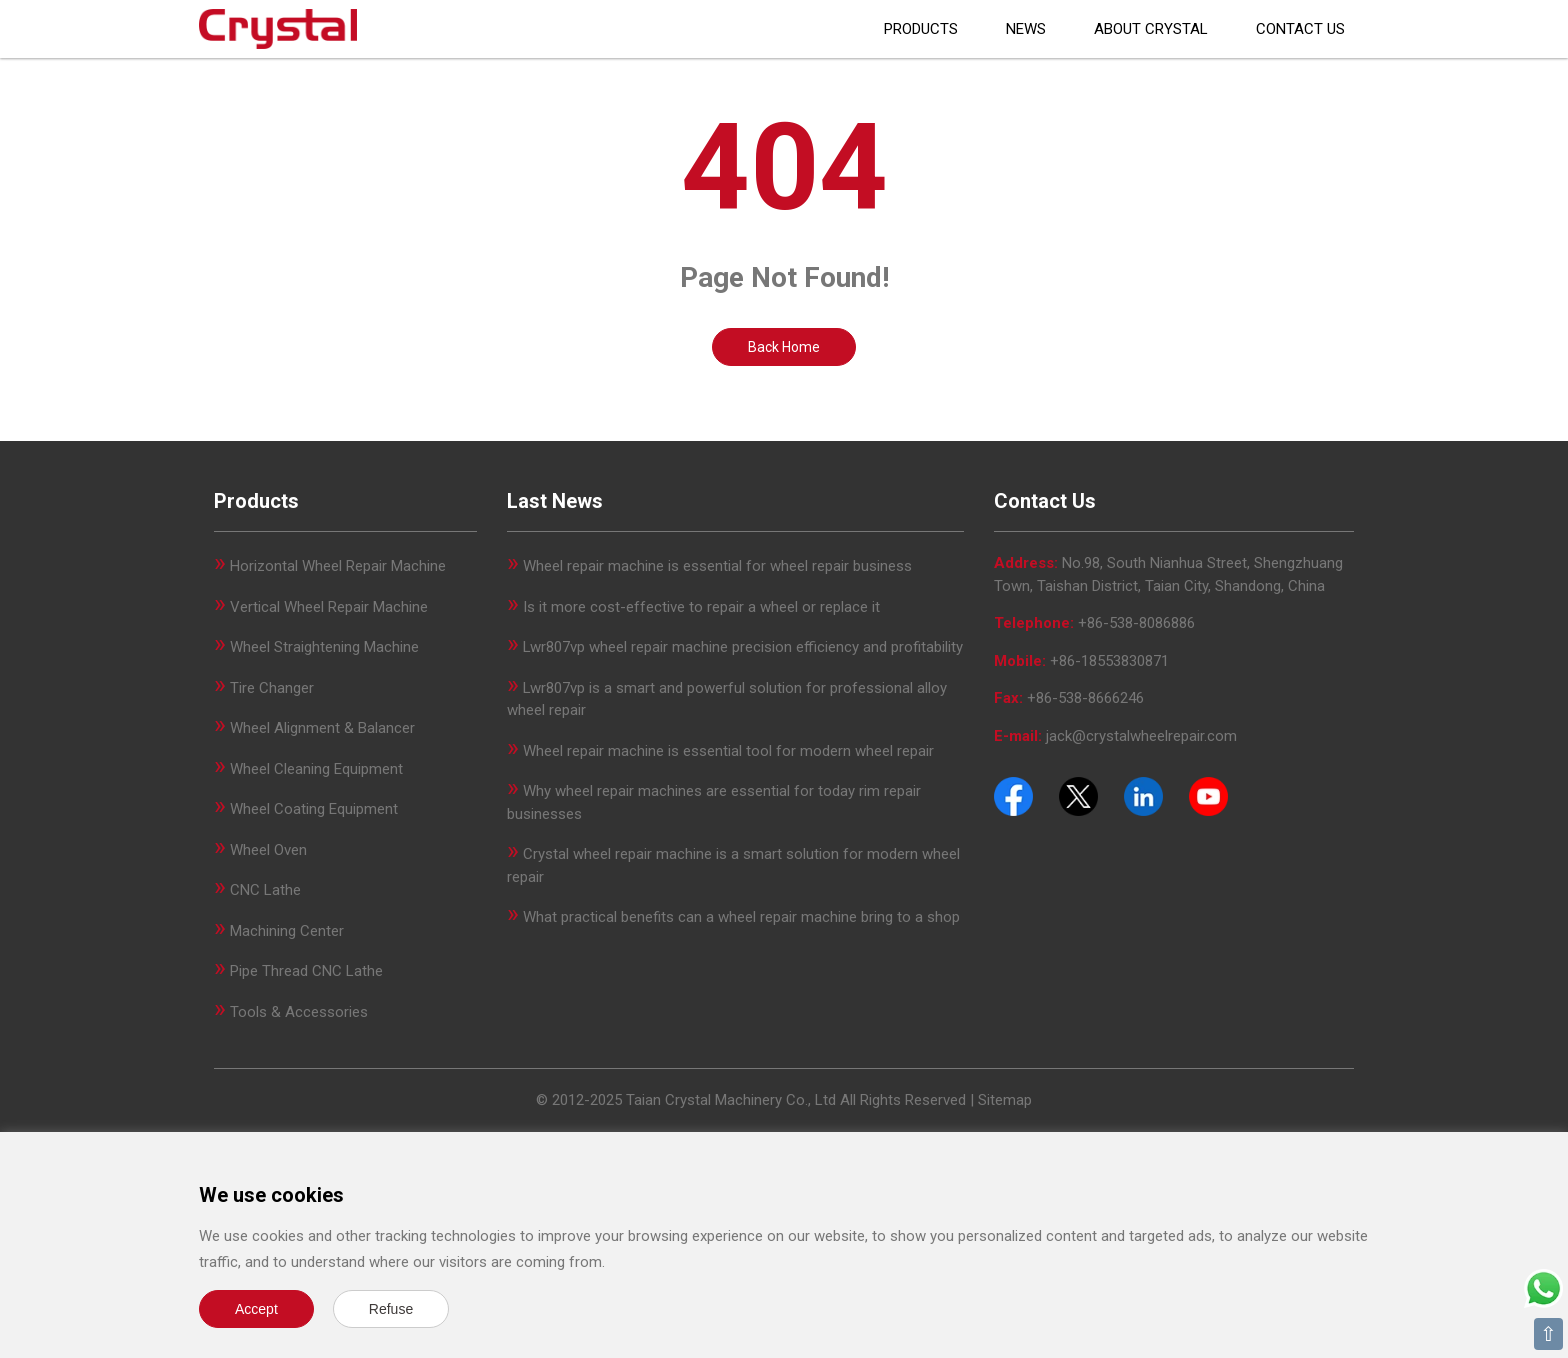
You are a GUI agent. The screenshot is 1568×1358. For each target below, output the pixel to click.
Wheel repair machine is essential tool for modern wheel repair (728, 751)
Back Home (784, 347)
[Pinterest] (1143, 795)
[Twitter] (1078, 795)
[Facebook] (1013, 795)
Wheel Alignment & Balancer (322, 728)
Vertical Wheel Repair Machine (329, 607)
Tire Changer (272, 688)
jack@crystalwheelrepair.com (1141, 736)
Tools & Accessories (299, 1012)
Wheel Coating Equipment (314, 809)
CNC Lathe (265, 890)
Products (921, 29)
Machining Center (287, 931)
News (1026, 29)
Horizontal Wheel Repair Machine (338, 566)
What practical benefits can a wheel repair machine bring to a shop (741, 917)
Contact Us (1300, 29)
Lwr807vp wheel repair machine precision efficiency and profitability (743, 647)
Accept (256, 1309)
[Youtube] (1208, 795)
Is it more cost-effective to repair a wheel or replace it (701, 607)
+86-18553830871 (1109, 661)
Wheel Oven (268, 850)
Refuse (391, 1309)
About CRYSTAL (1151, 29)
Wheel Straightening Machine (324, 647)
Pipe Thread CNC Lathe (306, 971)
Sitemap (1005, 1100)
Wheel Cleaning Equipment (316, 769)
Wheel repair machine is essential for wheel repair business (717, 566)
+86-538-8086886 (1136, 623)
